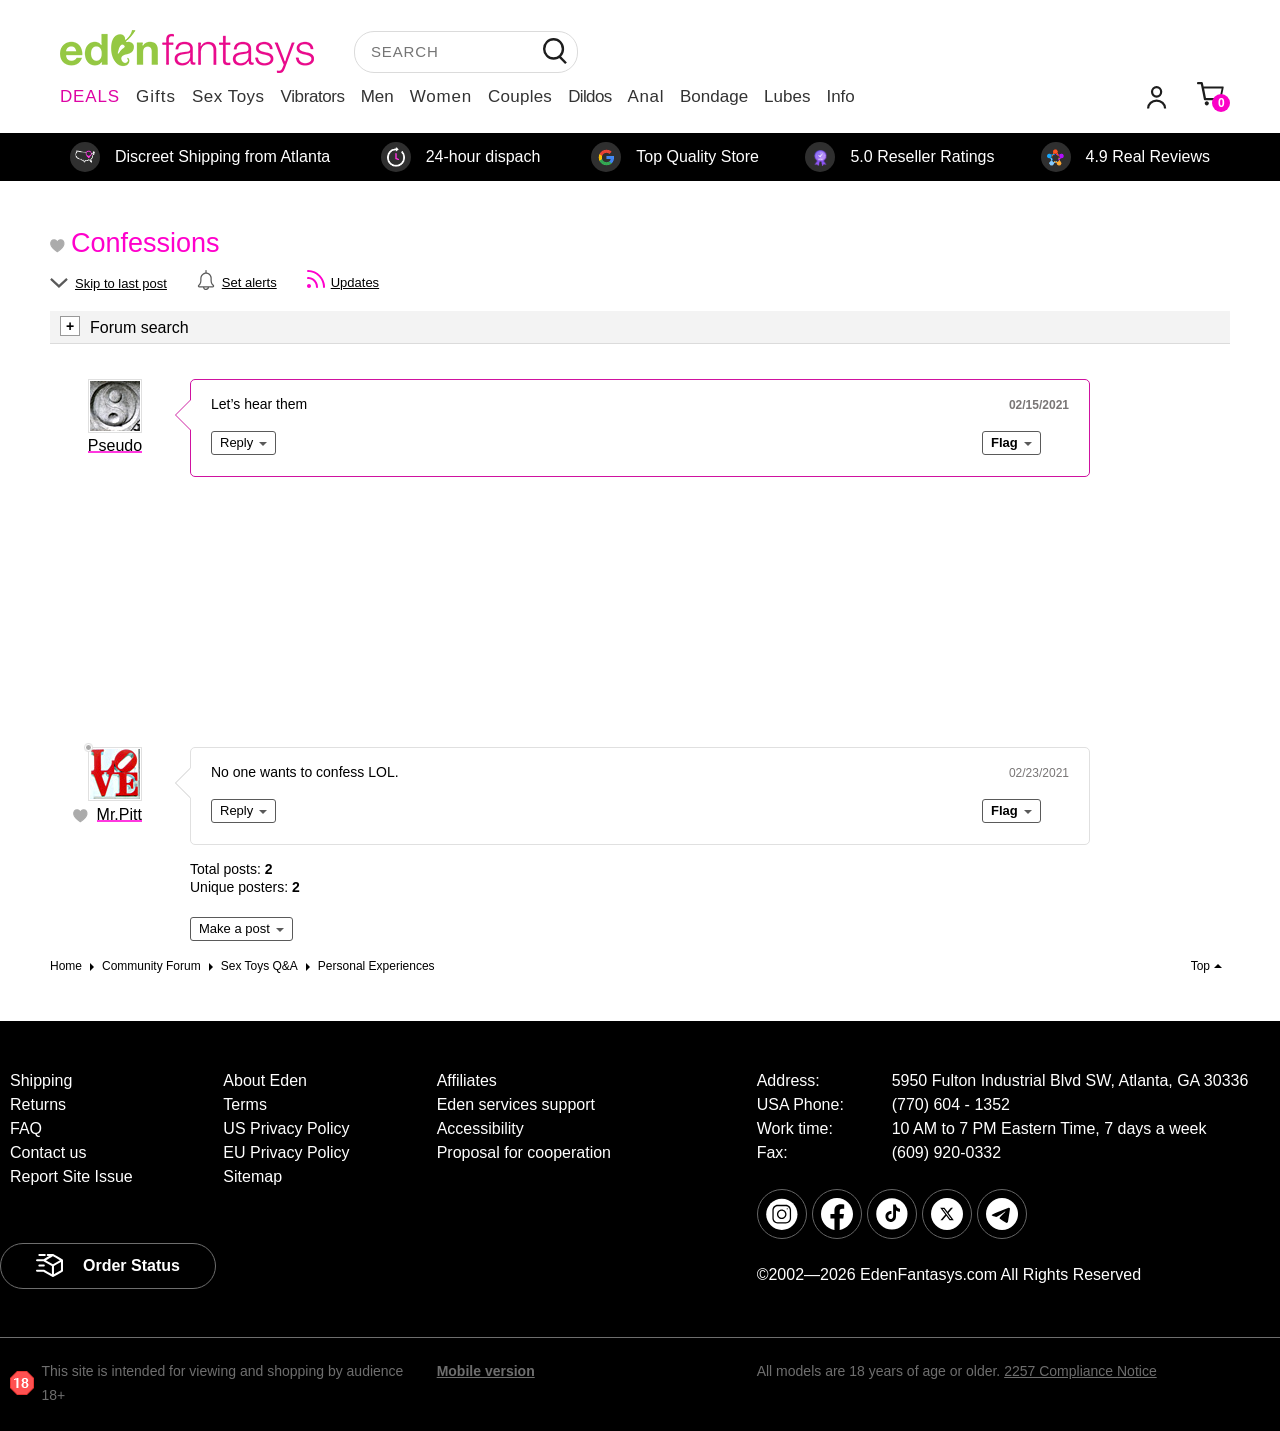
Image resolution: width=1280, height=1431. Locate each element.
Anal (646, 96)
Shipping (41, 1080)
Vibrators (313, 96)
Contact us (48, 1152)
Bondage (714, 96)
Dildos (589, 96)
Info (840, 96)
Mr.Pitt (119, 814)
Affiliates (467, 1080)
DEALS (90, 96)
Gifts (156, 96)
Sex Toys (228, 96)
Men (377, 96)
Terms (245, 1104)
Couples (520, 96)
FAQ (26, 1128)
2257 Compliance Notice (1080, 1371)
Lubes (787, 96)
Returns (38, 1104)
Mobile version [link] (486, 1371)
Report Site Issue (71, 1176)
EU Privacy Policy (286, 1152)
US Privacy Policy (286, 1128)
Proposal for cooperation (524, 1152)
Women (441, 96)
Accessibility (480, 1128)
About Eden (265, 1080)
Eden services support (516, 1104)
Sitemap (252, 1176)
